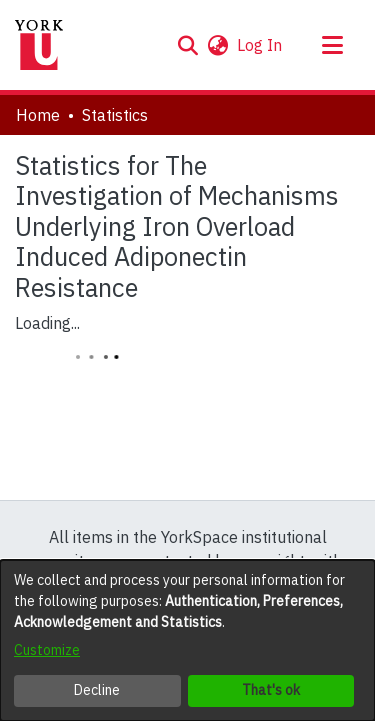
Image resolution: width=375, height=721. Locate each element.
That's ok (271, 690)
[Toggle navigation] (332, 45)
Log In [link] (260, 45)
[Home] (39, 45)
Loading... (47, 323)
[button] (187, 45)
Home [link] (38, 115)
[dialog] (187, 640)
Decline (97, 690)
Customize (47, 650)
